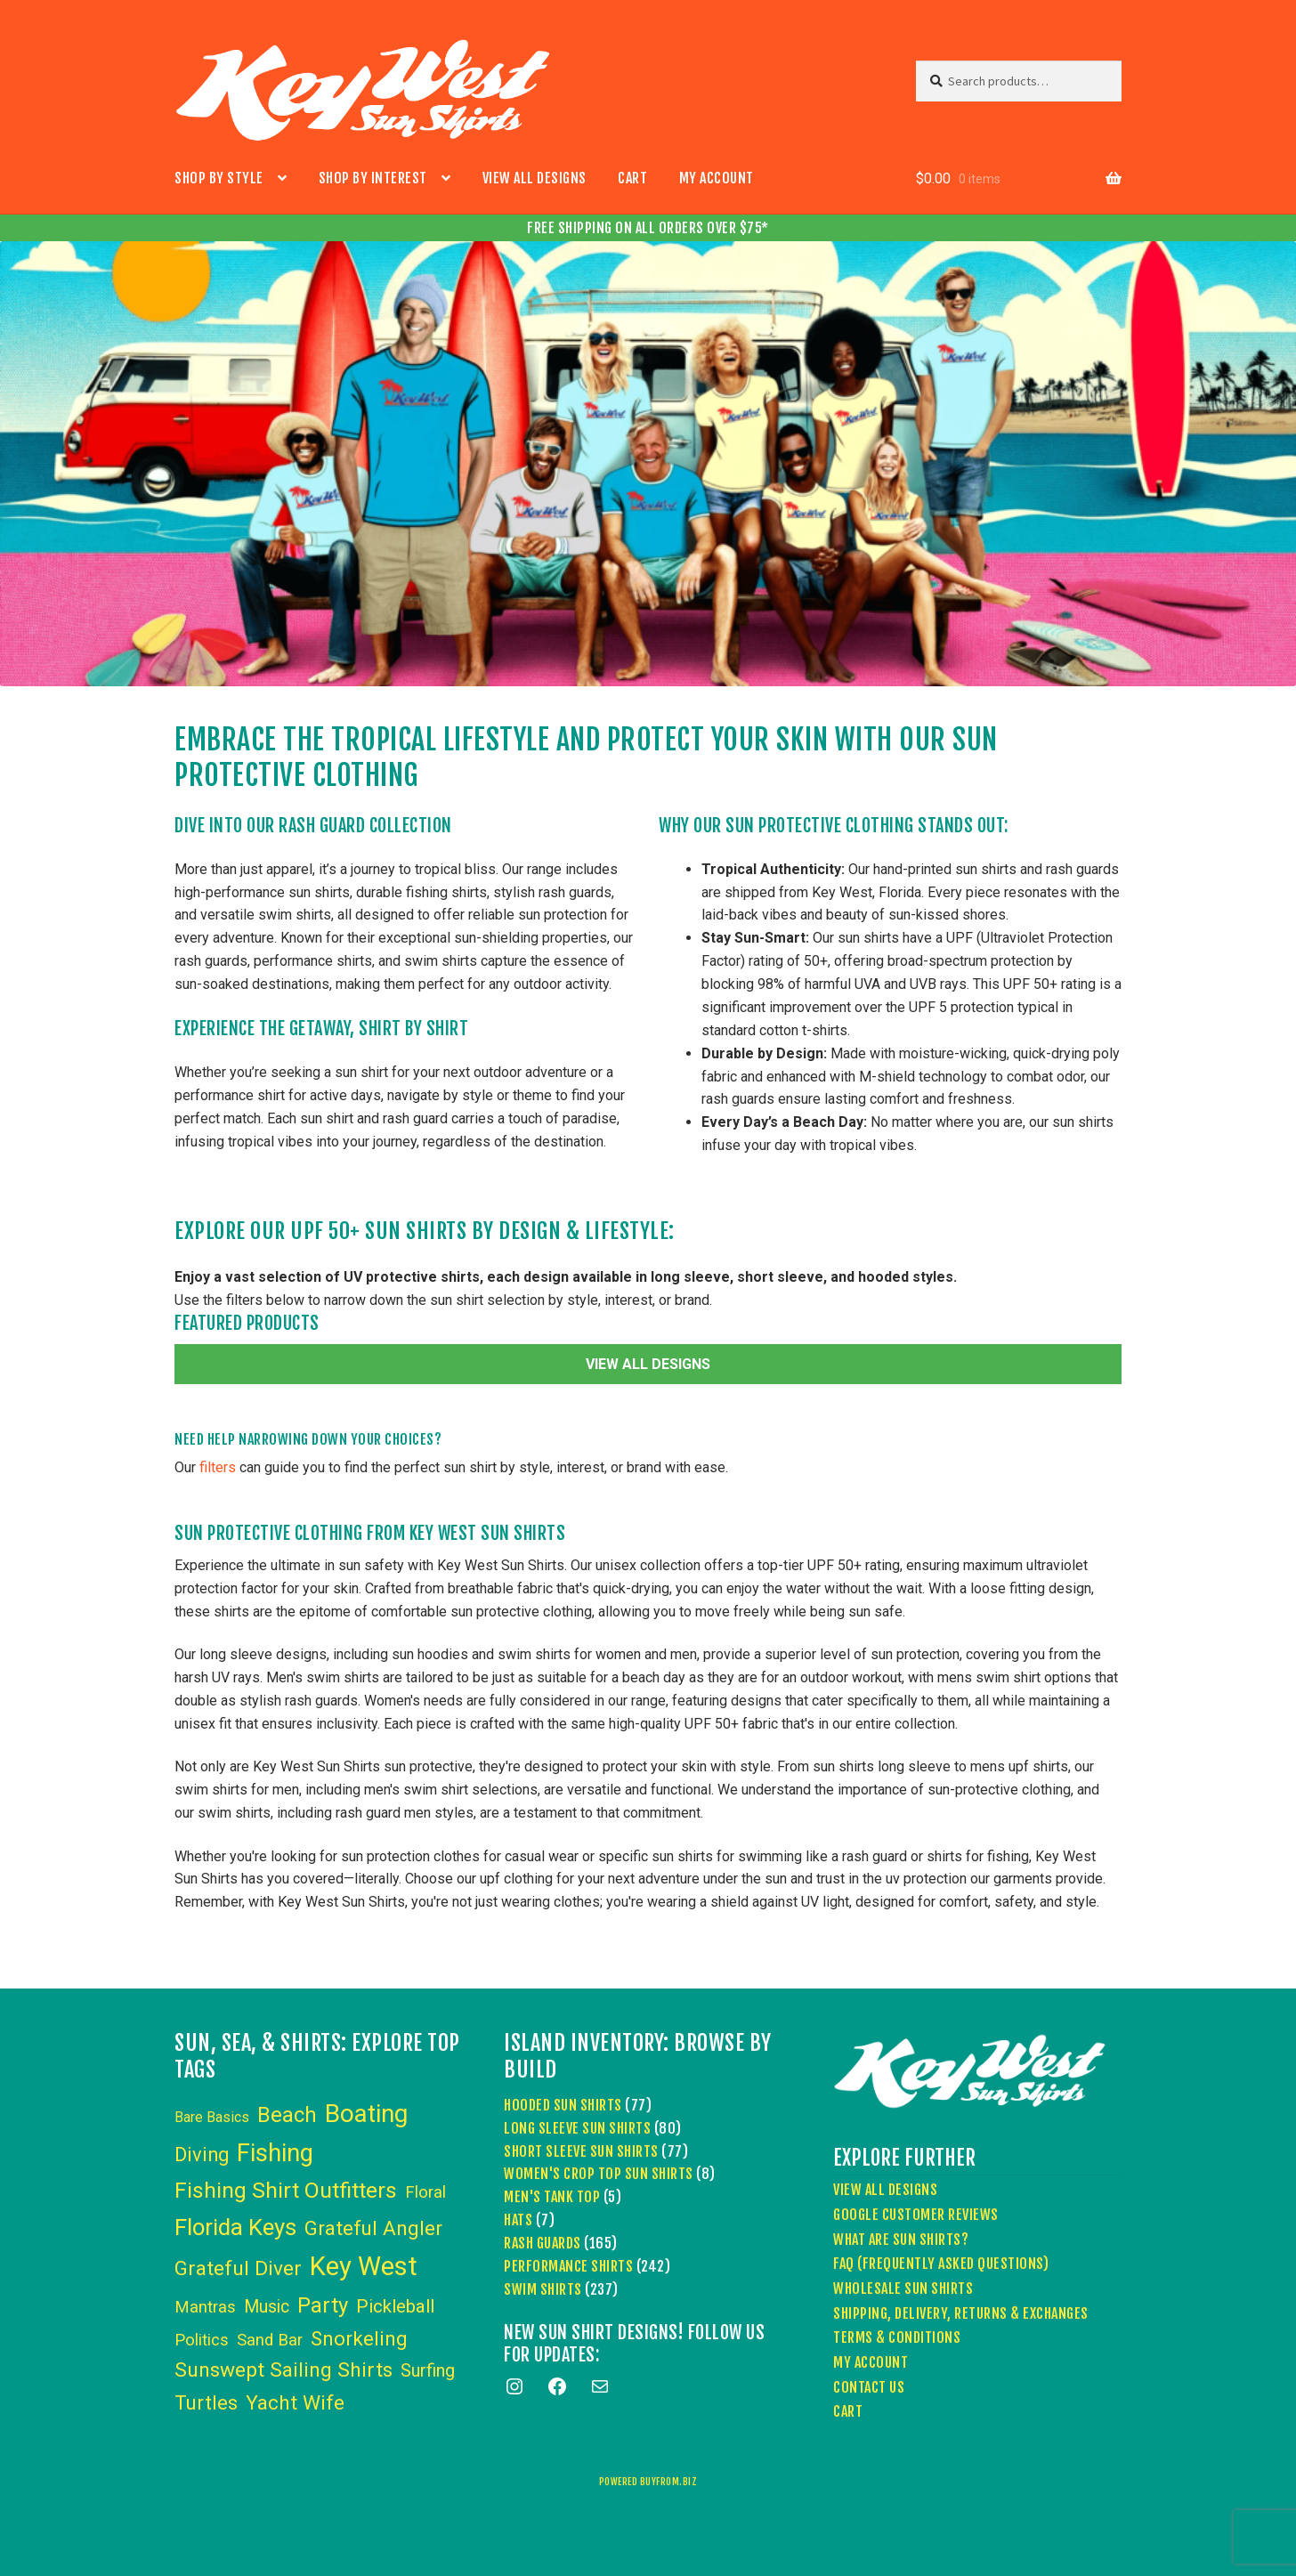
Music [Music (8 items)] (266, 2307)
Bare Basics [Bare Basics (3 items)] (211, 2117)
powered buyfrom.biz (648, 2481)
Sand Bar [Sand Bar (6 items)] (270, 2340)
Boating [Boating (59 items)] (366, 2113)
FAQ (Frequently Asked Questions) (941, 2263)
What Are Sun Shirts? (900, 2239)
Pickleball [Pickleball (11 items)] (395, 2306)
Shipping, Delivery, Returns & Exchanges (961, 2313)
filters (217, 1467)
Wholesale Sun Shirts (903, 2288)
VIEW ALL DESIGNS (648, 1364)
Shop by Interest (373, 178)
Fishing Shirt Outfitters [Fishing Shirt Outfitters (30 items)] (285, 2190)
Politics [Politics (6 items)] (201, 2340)
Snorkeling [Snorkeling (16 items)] (359, 2338)
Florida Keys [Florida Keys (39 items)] (235, 2227)
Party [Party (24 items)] (322, 2305)
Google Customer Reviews (916, 2215)
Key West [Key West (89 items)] (363, 2266)
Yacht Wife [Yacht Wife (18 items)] (295, 2403)
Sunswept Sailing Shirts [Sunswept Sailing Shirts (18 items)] (283, 2370)
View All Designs (534, 178)
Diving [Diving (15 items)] (201, 2154)
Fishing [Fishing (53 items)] (275, 2153)
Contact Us (868, 2387)
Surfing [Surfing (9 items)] (428, 2370)
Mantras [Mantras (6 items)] (205, 2307)
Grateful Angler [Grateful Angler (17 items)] (373, 2228)
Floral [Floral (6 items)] (425, 2192)
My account (716, 178)
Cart (632, 178)
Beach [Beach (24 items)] (287, 2114)
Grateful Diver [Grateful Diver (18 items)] (238, 2268)
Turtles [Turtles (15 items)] (206, 2403)
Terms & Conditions (896, 2337)
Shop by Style (218, 178)
